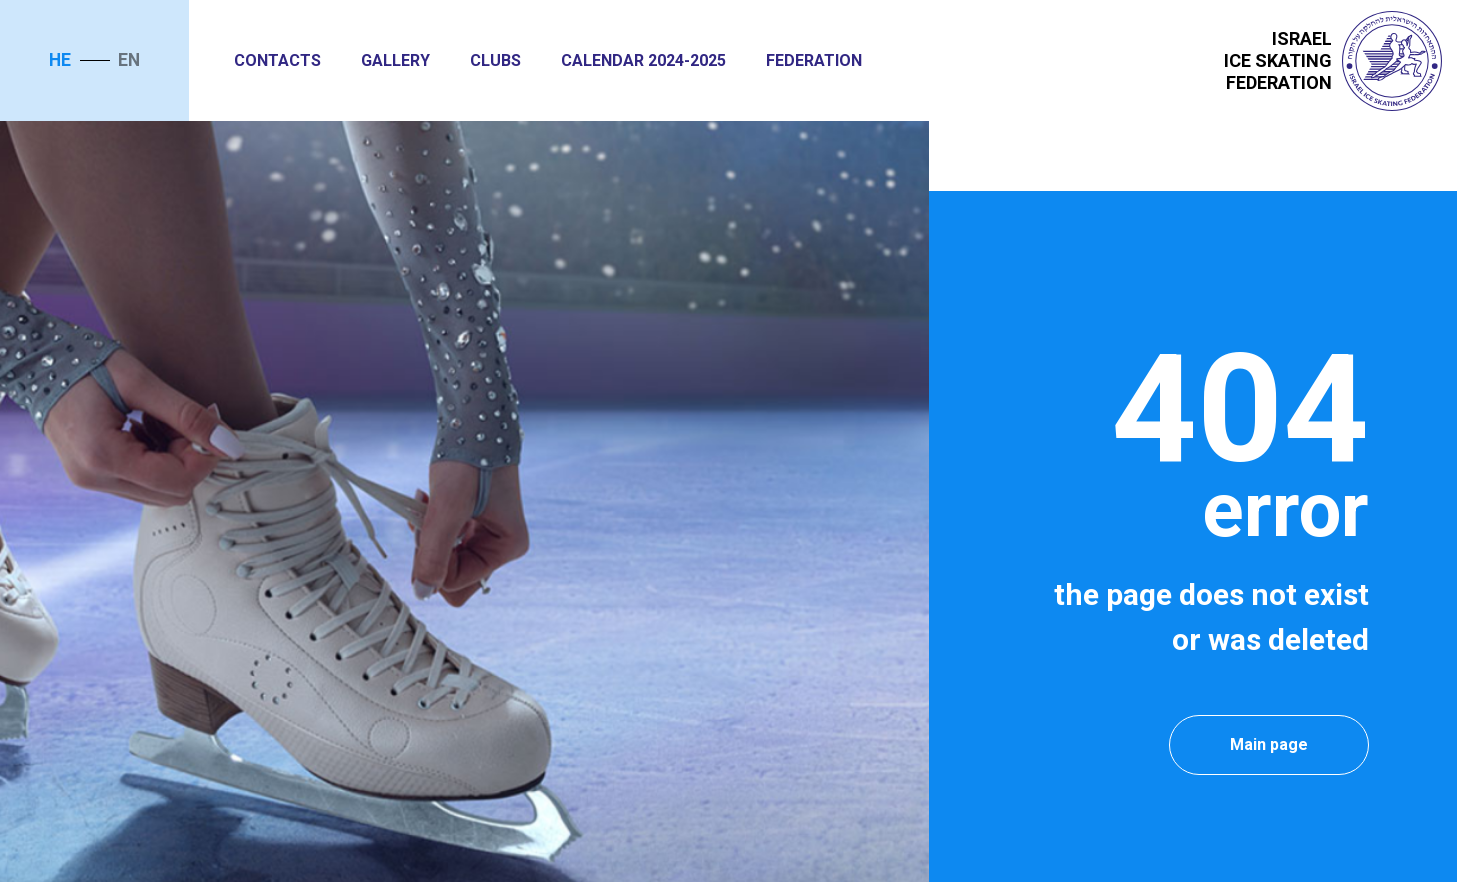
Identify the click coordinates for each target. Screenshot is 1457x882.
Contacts (277, 60)
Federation (814, 60)
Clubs (495, 60)
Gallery (395, 60)
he (60, 60)
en (129, 60)
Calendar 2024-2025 (643, 60)
